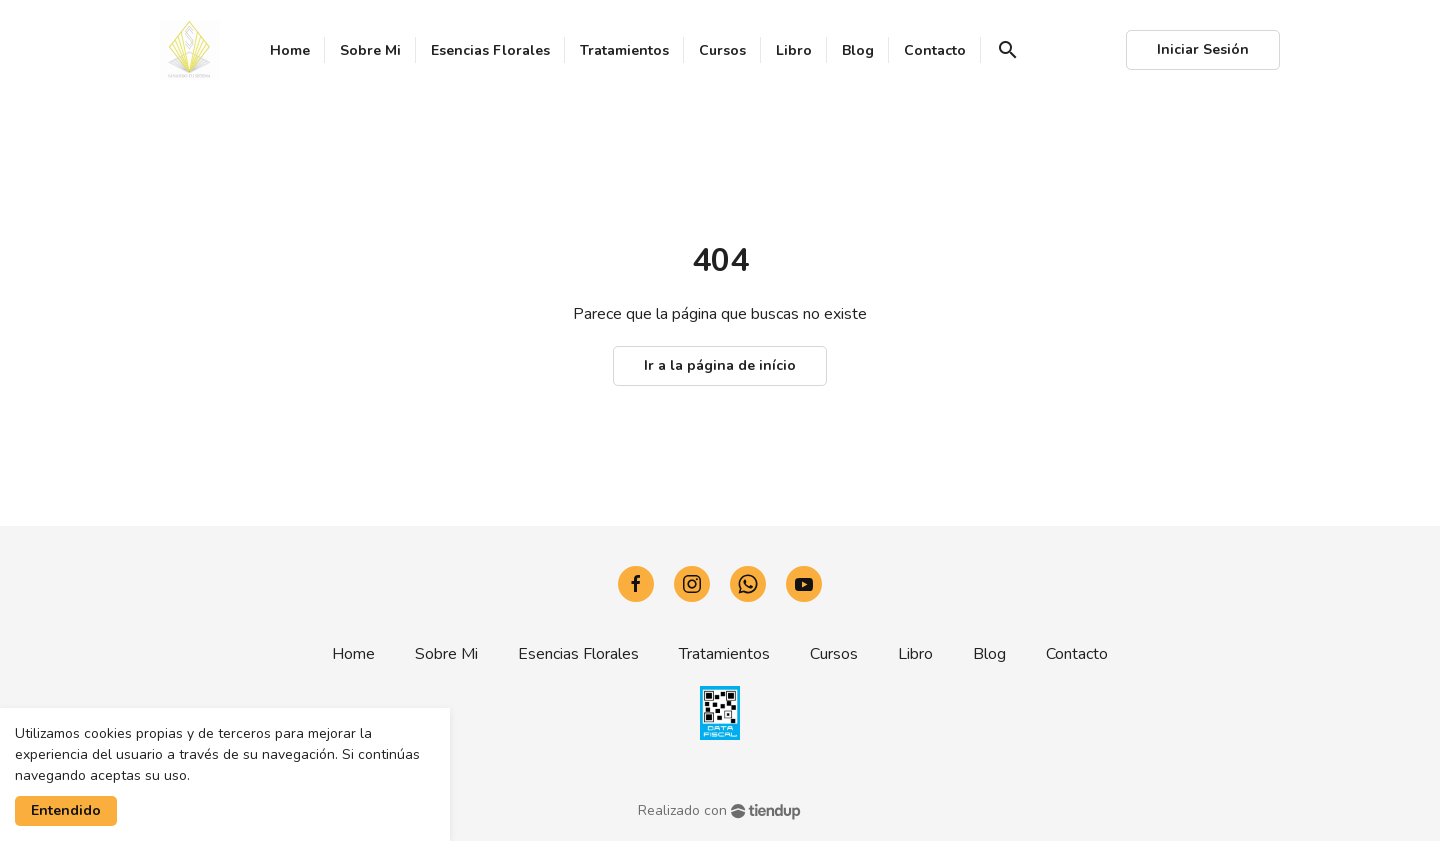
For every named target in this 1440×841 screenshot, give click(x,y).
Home (353, 654)
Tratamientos (724, 654)
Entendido (66, 810)
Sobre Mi (446, 654)
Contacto (1077, 654)
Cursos (834, 654)
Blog (989, 654)
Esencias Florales (578, 654)
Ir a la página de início (720, 365)
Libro (915, 654)
